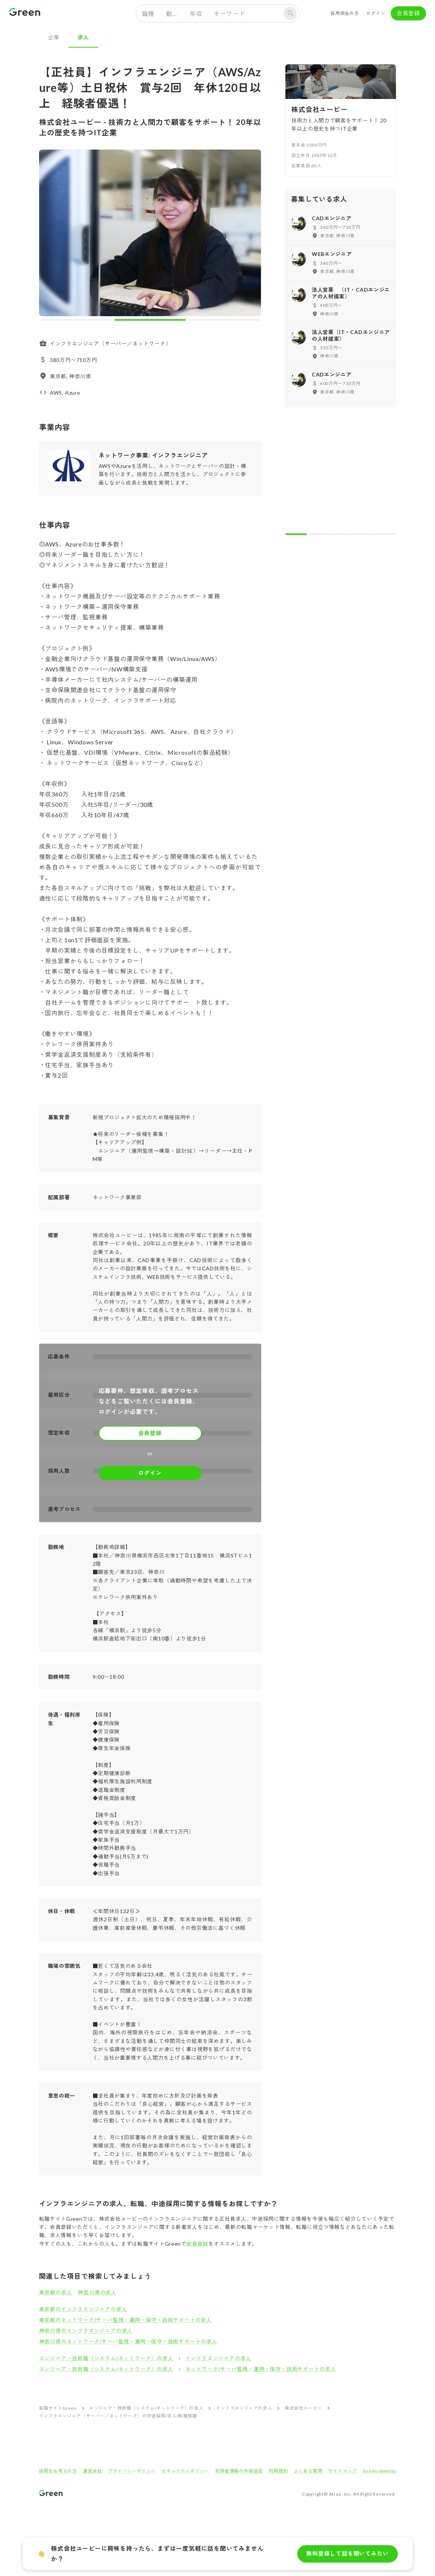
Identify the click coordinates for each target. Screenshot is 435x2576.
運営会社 (92, 2471)
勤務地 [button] (175, 13)
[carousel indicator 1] (76, 320)
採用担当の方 (345, 13)
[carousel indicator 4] (363, 534)
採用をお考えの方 (58, 2471)
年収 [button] (196, 13)
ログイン (376, 13)
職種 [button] (148, 13)
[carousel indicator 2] (150, 320)
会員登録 (408, 13)
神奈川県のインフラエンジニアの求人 (86, 2331)
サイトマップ (342, 2471)
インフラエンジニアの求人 (218, 2358)
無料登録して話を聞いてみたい (347, 2554)
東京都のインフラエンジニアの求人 (83, 2309)
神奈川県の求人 (97, 2292)
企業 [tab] (54, 37)
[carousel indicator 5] (385, 534)
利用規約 (278, 2471)
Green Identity (379, 2471)
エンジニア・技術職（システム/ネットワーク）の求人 (106, 2358)
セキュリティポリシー (185, 2471)
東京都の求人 (55, 2292)
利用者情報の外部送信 (239, 2471)
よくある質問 (308, 2471)
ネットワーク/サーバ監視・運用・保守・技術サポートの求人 (260, 2369)
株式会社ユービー (303, 2408)
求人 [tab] (83, 37)
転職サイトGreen (58, 2408)
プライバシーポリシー (132, 2471)
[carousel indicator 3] (224, 320)
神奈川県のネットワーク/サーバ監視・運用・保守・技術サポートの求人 (128, 2341)
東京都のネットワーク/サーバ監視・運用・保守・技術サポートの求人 (125, 2320)
